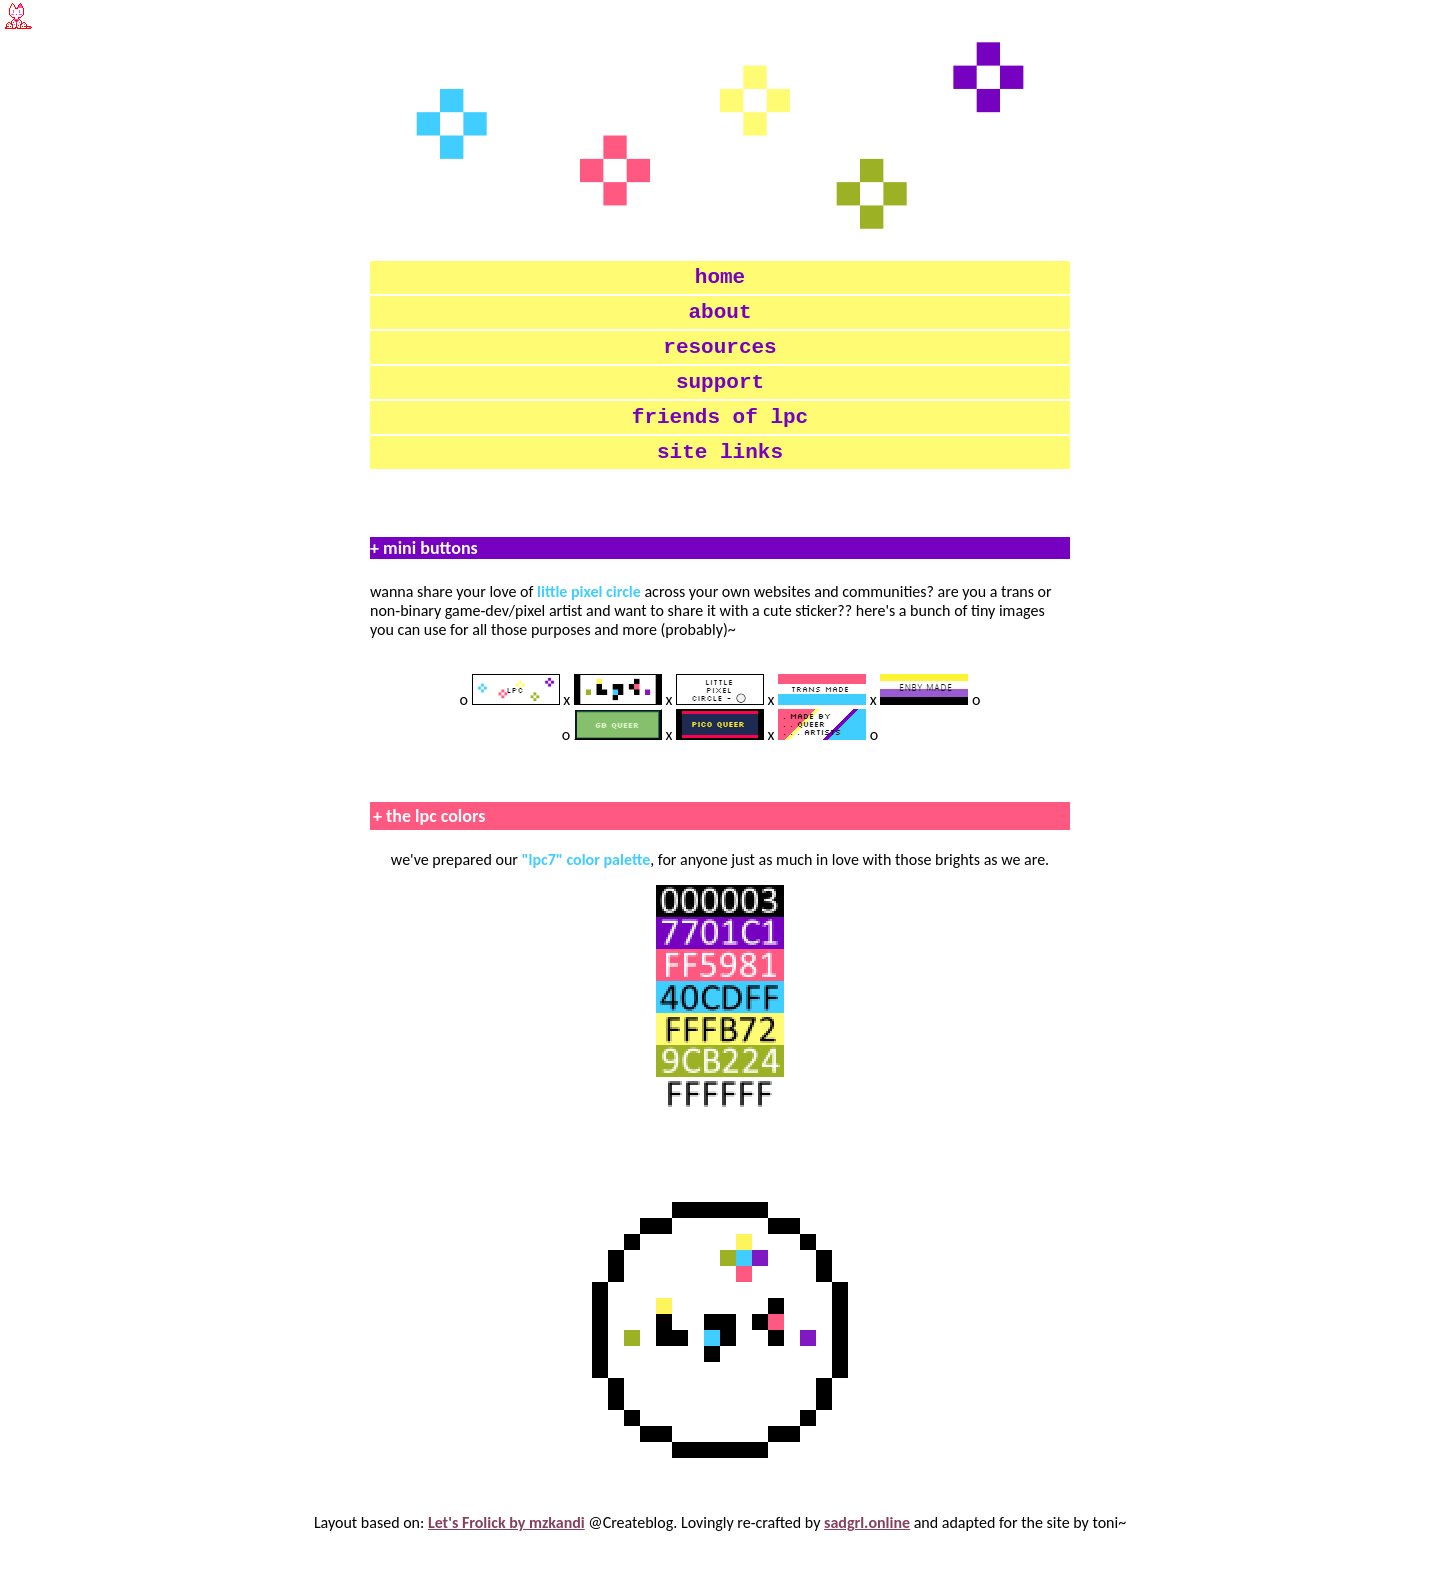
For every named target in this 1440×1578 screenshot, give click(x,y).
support (720, 400)
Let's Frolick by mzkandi (506, 1552)
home (720, 280)
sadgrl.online (867, 1552)
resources (719, 360)
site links (720, 480)
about (720, 320)
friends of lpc (720, 440)
